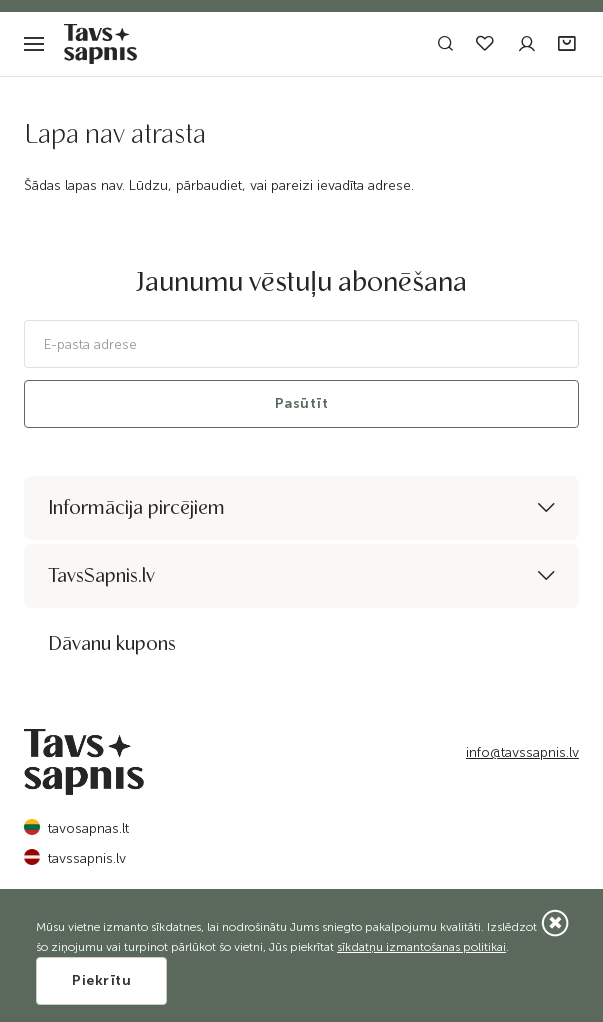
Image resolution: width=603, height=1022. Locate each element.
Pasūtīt (302, 403)
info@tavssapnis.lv (522, 752)
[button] (568, 44)
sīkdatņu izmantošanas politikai (421, 947)
